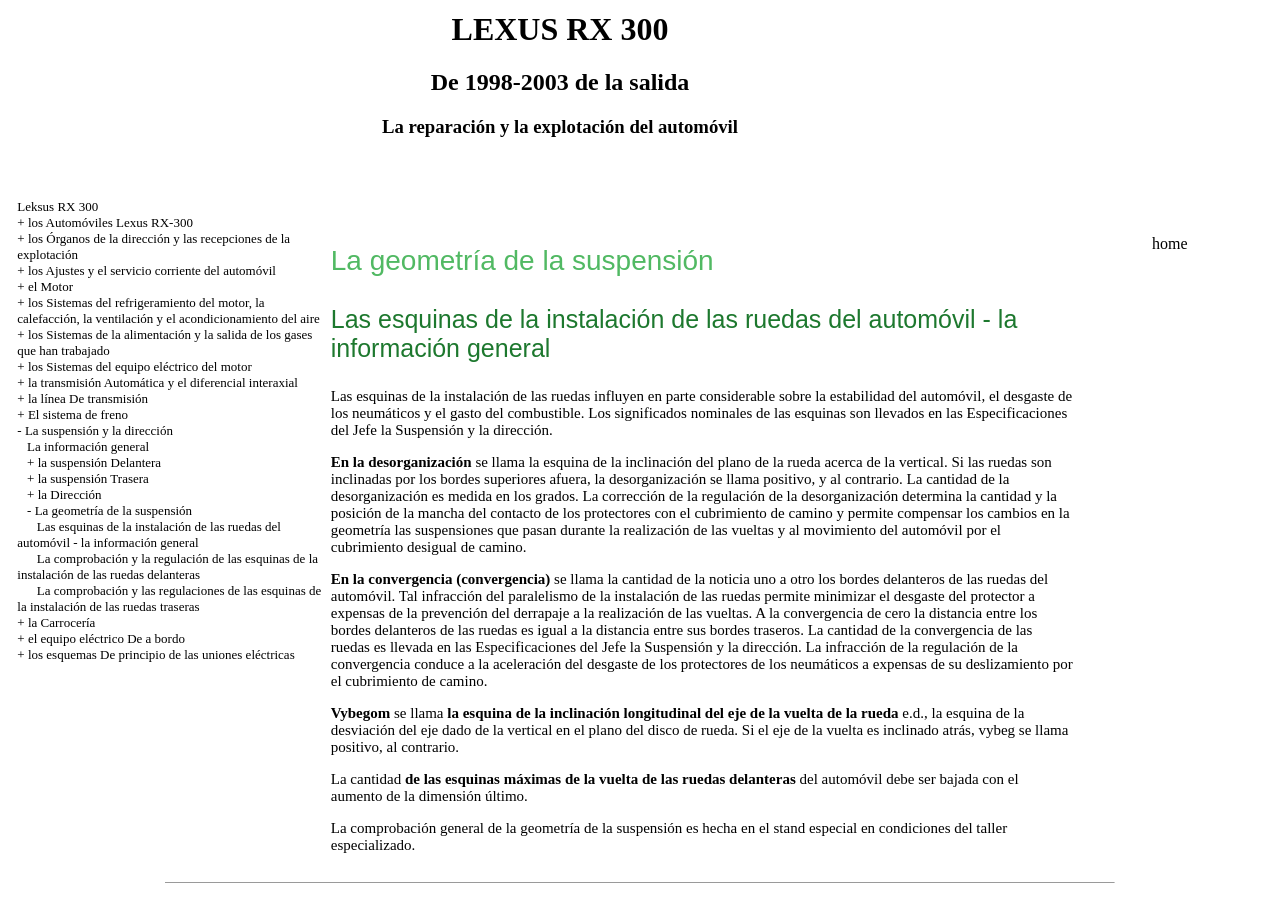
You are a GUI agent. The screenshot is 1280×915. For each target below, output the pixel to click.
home (1170, 243)
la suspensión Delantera (99, 462)
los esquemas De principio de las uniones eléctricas (161, 654)
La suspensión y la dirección (99, 430)
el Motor (50, 286)
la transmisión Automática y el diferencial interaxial (163, 382)
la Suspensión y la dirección (465, 430)
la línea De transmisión (88, 398)
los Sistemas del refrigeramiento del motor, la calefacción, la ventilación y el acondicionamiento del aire (168, 310)
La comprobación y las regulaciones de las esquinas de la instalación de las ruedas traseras (169, 598)
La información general (88, 446)
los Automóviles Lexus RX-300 (110, 222)
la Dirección (70, 494)
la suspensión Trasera (93, 478)
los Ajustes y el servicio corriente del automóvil (152, 270)
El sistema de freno (78, 414)
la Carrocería (61, 622)
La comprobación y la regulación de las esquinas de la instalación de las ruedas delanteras (167, 566)
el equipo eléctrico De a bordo (106, 638)
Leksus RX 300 (57, 206)
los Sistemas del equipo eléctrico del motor (140, 366)
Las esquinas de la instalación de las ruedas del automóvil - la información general (149, 534)
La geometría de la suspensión (113, 510)
